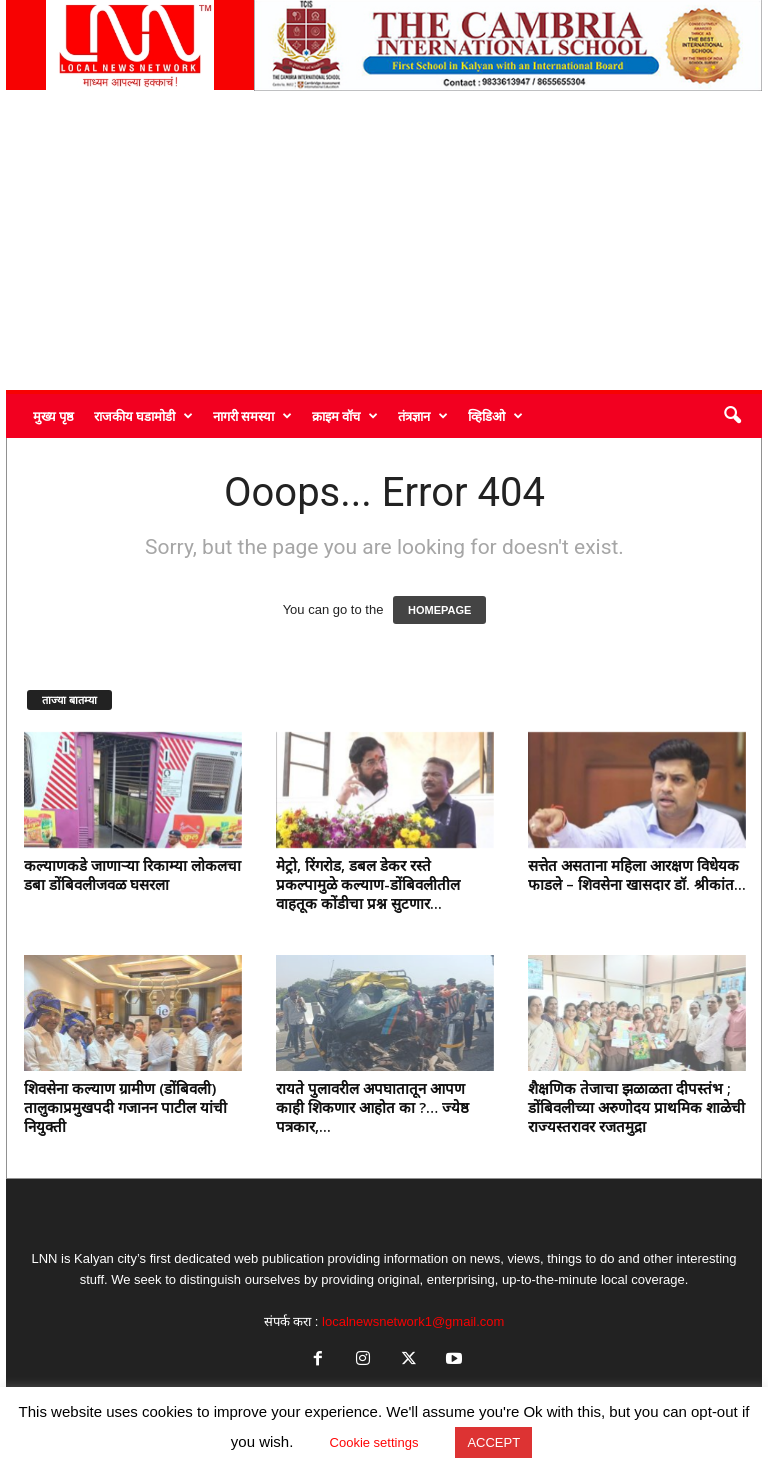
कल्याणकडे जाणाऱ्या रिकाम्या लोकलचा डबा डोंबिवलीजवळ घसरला (132, 874)
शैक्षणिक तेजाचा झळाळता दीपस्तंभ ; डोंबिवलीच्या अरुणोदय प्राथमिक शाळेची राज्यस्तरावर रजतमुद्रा (636, 1107)
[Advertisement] (384, 240)
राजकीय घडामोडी (143, 416)
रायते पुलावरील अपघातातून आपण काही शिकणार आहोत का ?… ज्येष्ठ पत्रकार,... (372, 1107)
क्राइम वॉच (345, 416)
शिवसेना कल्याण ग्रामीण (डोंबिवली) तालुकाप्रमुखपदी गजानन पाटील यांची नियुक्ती (125, 1107)
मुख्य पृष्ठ (53, 416)
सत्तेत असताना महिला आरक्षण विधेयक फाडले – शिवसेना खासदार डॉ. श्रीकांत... (637, 874)
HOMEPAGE (439, 610)
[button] (732, 416)
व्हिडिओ (495, 416)
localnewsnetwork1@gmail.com (413, 1321)
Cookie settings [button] (374, 1442)
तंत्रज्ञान (423, 416)
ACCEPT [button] (493, 1442)
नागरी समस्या (252, 416)
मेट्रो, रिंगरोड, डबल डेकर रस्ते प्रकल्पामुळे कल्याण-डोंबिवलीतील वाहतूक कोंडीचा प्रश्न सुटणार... (368, 884)
